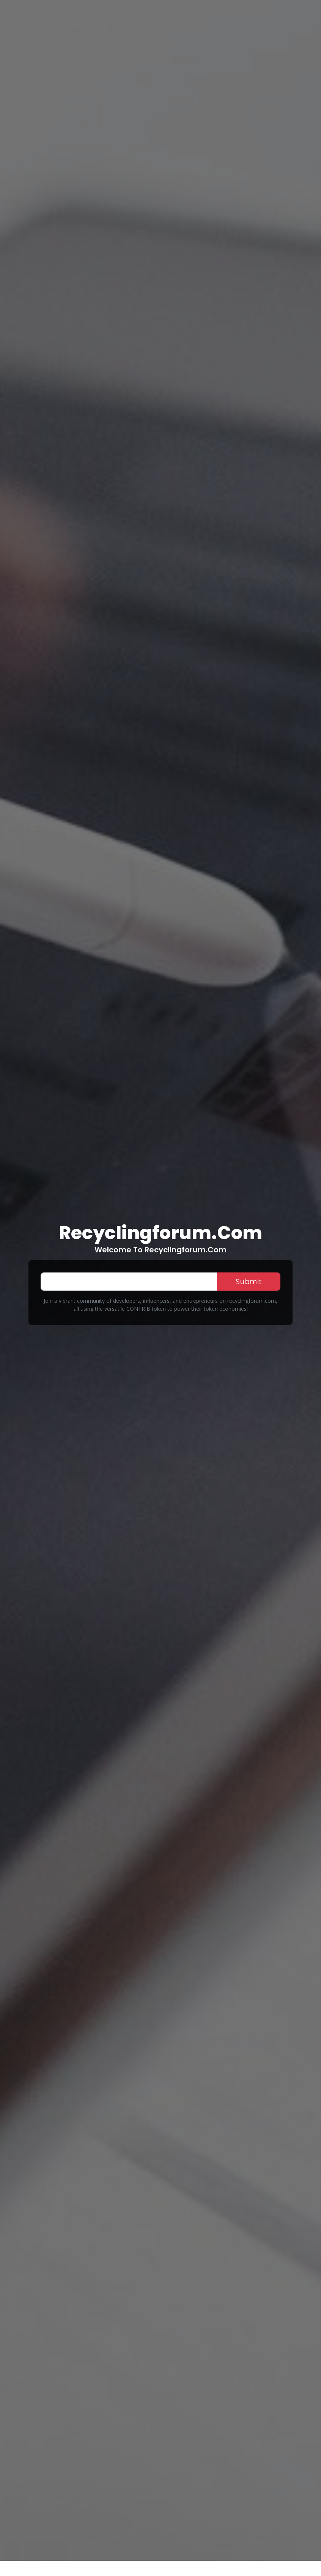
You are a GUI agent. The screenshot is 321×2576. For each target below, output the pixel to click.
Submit (249, 1281)
